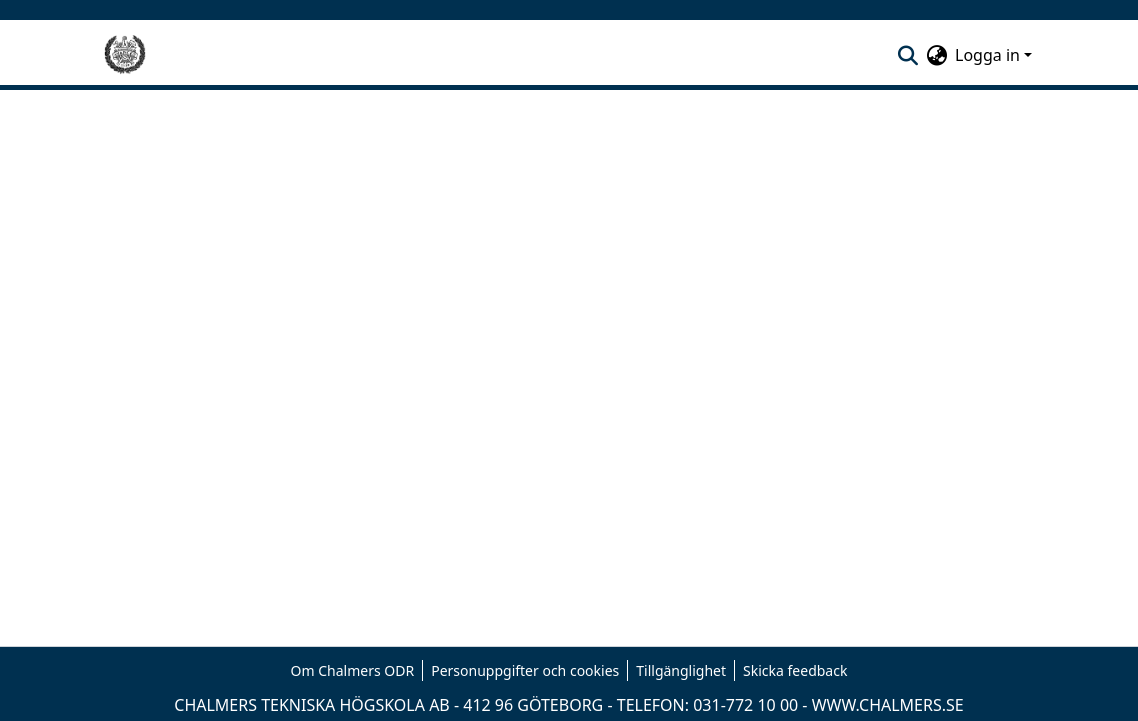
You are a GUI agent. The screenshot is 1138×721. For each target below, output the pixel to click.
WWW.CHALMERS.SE (888, 705)
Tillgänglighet (681, 670)
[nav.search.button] (907, 55)
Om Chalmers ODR (353, 670)
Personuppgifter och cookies (525, 670)
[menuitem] (936, 55)
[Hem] (125, 55)
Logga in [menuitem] (987, 55)
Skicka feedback (795, 670)
